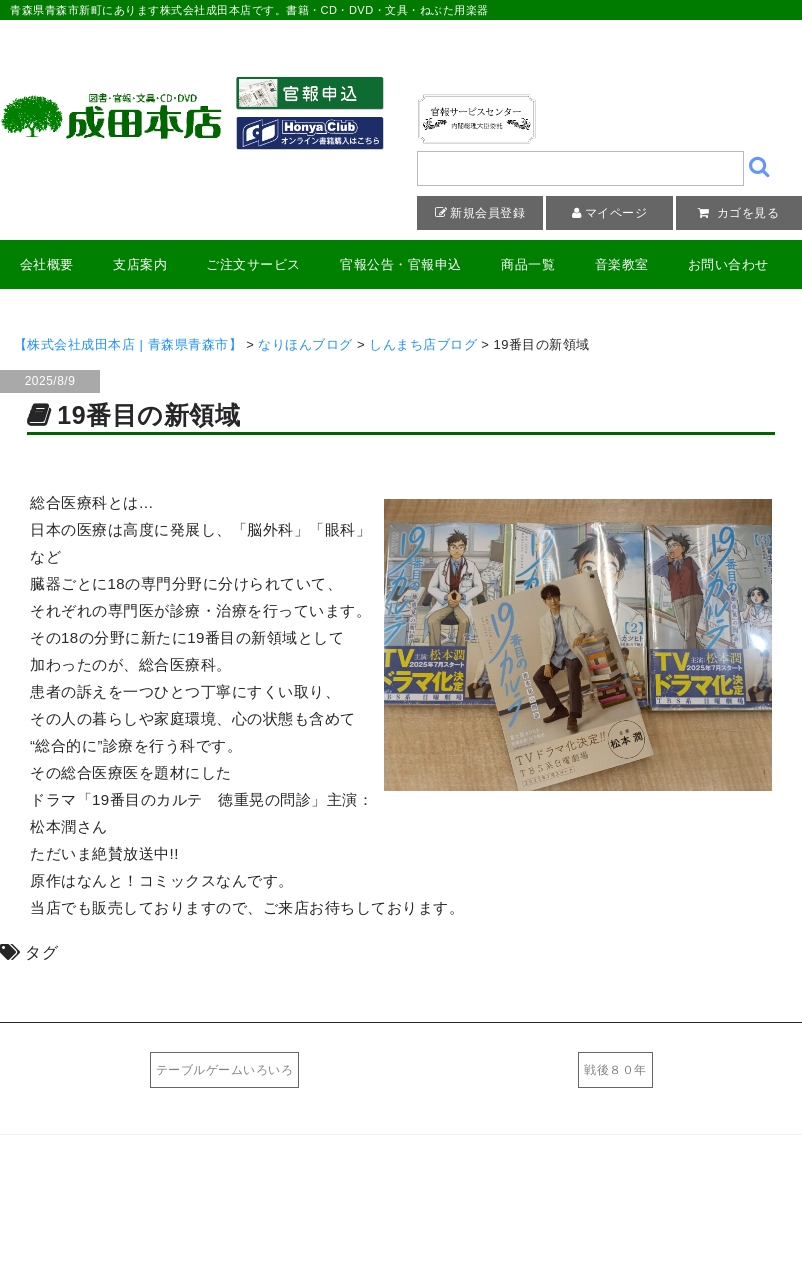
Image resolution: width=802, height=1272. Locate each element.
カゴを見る (746, 213)
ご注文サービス (253, 264)
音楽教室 (622, 264)
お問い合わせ (728, 264)
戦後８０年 (615, 1070)
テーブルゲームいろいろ (225, 1070)
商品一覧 (528, 264)
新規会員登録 (487, 213)
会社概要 (47, 264)
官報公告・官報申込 (401, 264)
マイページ (616, 213)
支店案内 (140, 264)
